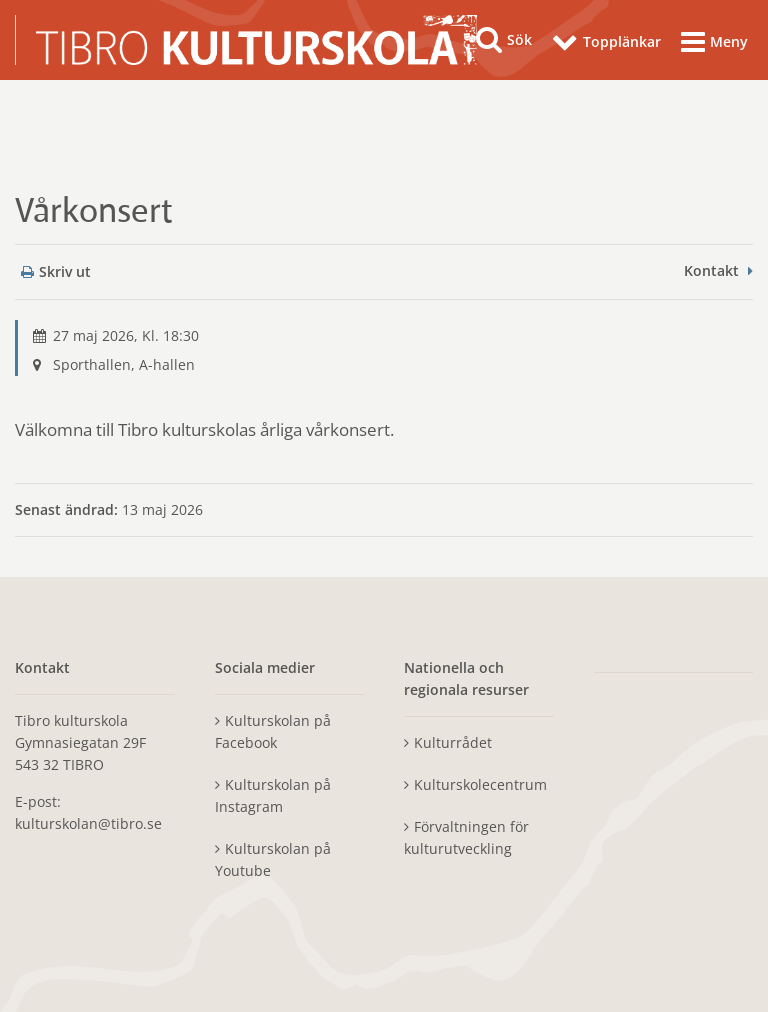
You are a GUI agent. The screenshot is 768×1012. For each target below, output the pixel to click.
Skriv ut (56, 271)
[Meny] (714, 44)
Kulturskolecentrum (480, 784)
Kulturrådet (453, 742)
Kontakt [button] (711, 270)
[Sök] (504, 40)
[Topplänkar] (606, 45)
